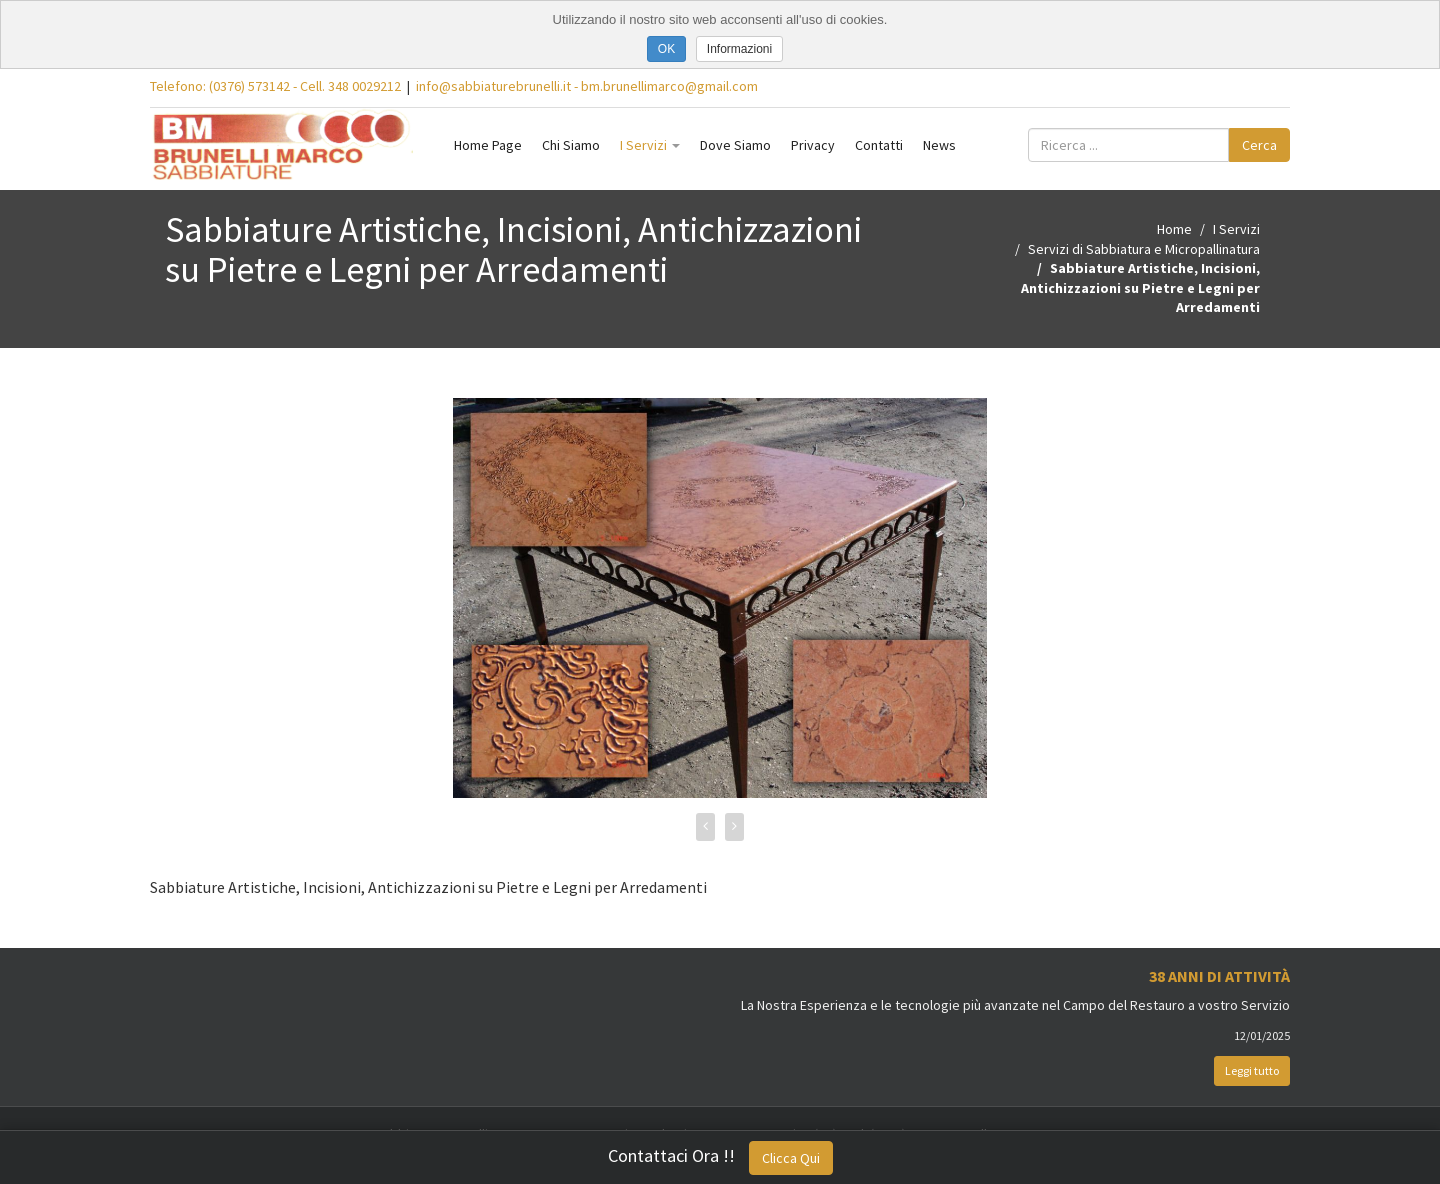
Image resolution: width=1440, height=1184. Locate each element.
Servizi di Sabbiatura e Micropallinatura (1144, 249)
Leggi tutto (1252, 1070)
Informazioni (739, 49)
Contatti (879, 145)
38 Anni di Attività (1219, 976)
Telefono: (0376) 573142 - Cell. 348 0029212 (275, 86)
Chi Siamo (571, 145)
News (939, 145)
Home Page (488, 145)
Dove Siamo (735, 145)
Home (1174, 229)
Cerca (1259, 145)
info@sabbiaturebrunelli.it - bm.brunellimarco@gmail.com (587, 86)
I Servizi (650, 145)
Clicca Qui (791, 1158)
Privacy (813, 145)
